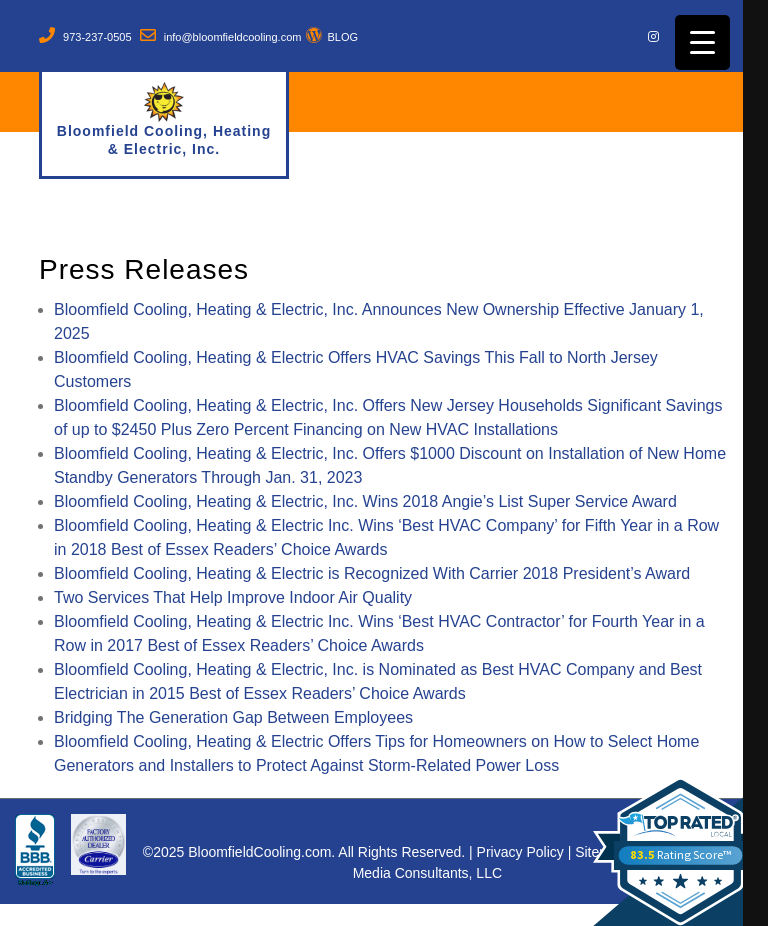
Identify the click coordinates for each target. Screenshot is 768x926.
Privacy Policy (520, 852)
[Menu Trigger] (702, 42)
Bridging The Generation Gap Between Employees (233, 717)
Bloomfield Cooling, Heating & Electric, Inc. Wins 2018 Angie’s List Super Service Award (365, 501)
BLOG (342, 37)
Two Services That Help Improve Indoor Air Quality (233, 597)
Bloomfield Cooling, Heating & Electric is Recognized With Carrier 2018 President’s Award (372, 573)
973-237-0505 (97, 37)
